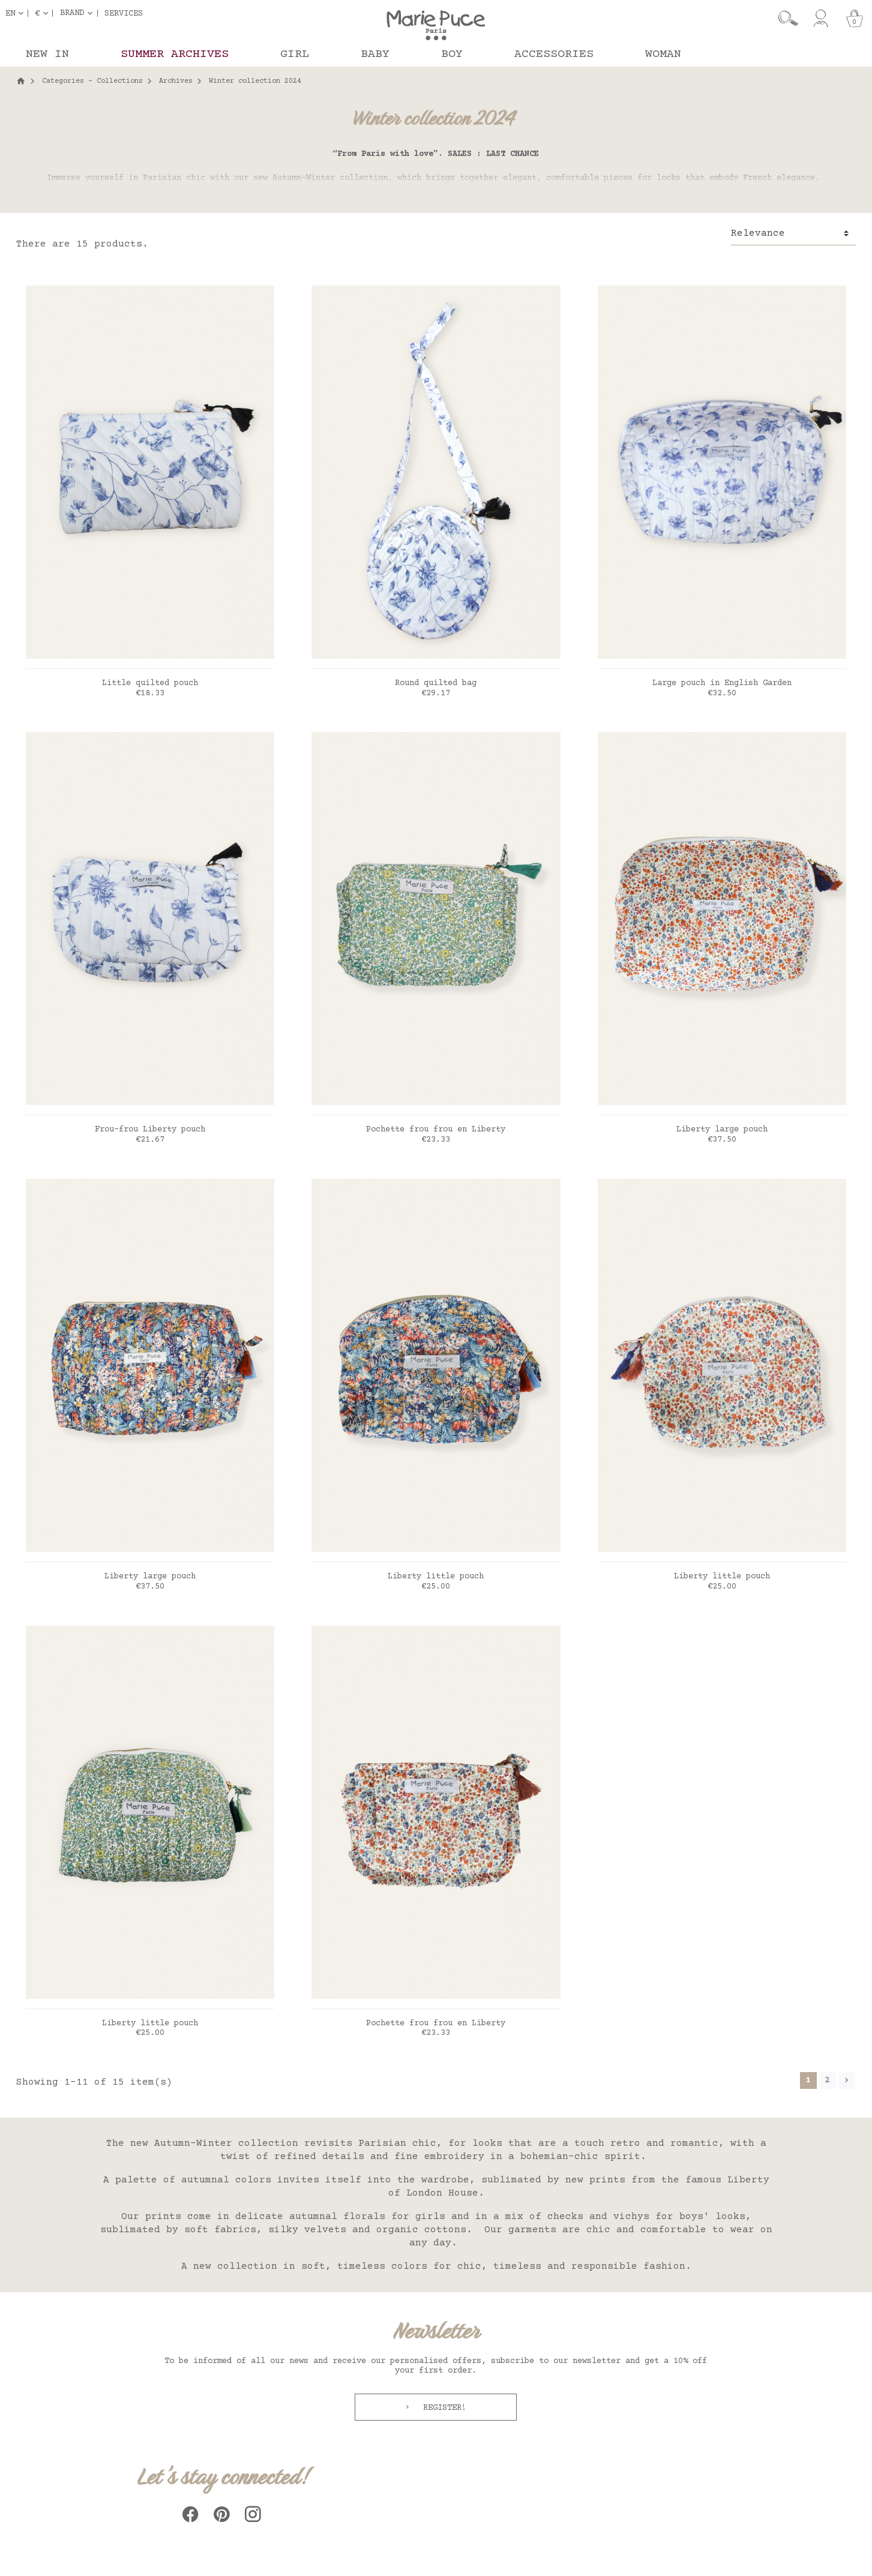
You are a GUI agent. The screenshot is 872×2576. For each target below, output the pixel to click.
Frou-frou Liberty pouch (150, 1129)
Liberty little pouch (436, 1576)
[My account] (820, 19)
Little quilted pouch (150, 683)
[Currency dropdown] (44, 13)
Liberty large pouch (722, 1129)
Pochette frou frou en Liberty (435, 1129)
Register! (442, 2408)
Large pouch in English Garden (722, 683)
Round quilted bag (436, 683)
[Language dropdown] (16, 13)
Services (123, 13)
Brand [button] (72, 13)
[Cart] (854, 19)
